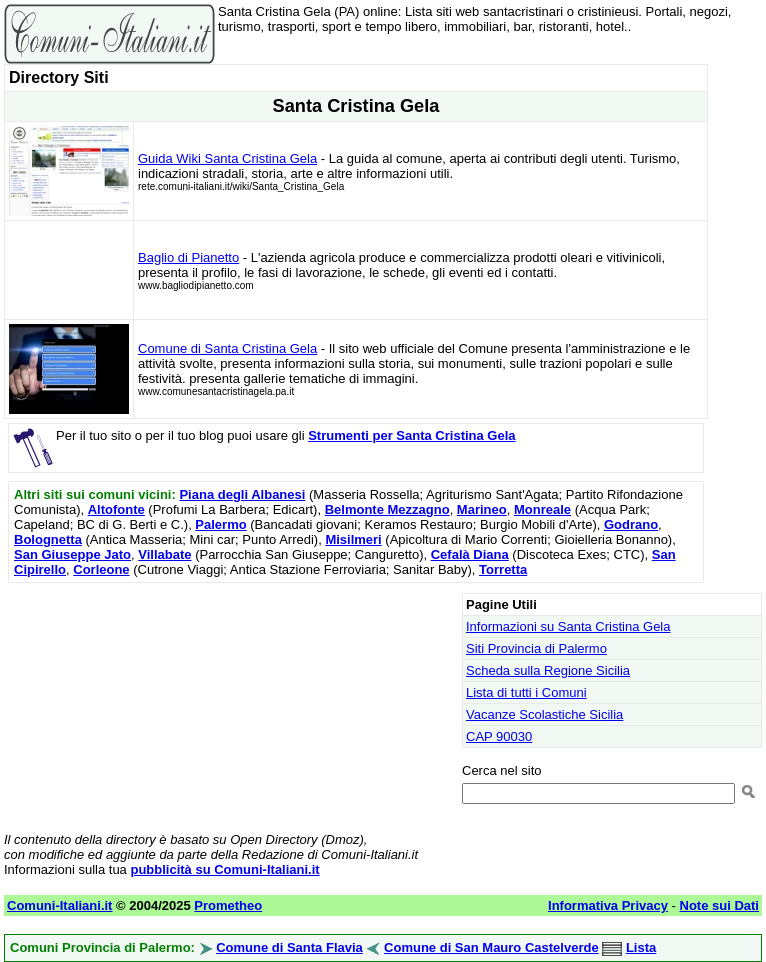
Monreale (542, 509)
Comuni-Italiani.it (59, 905)
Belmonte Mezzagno (387, 509)
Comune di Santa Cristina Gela (227, 348)
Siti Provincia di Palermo (536, 648)
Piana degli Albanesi (242, 494)
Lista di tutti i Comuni (526, 692)
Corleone (101, 569)
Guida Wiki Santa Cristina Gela (227, 158)
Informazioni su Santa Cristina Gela (568, 626)
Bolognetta (48, 539)
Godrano (631, 524)
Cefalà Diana (470, 554)
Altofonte (116, 509)
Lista (641, 947)
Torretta (503, 569)
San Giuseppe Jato (72, 554)
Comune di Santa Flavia (289, 947)
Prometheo (228, 905)
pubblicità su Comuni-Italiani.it (224, 869)
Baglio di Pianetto (188, 257)
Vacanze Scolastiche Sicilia (544, 714)
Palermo (220, 524)
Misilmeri (353, 539)
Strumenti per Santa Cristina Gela (411, 435)
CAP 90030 (499, 736)
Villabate (164, 554)
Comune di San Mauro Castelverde (491, 947)
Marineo (482, 509)
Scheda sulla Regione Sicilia (548, 670)
